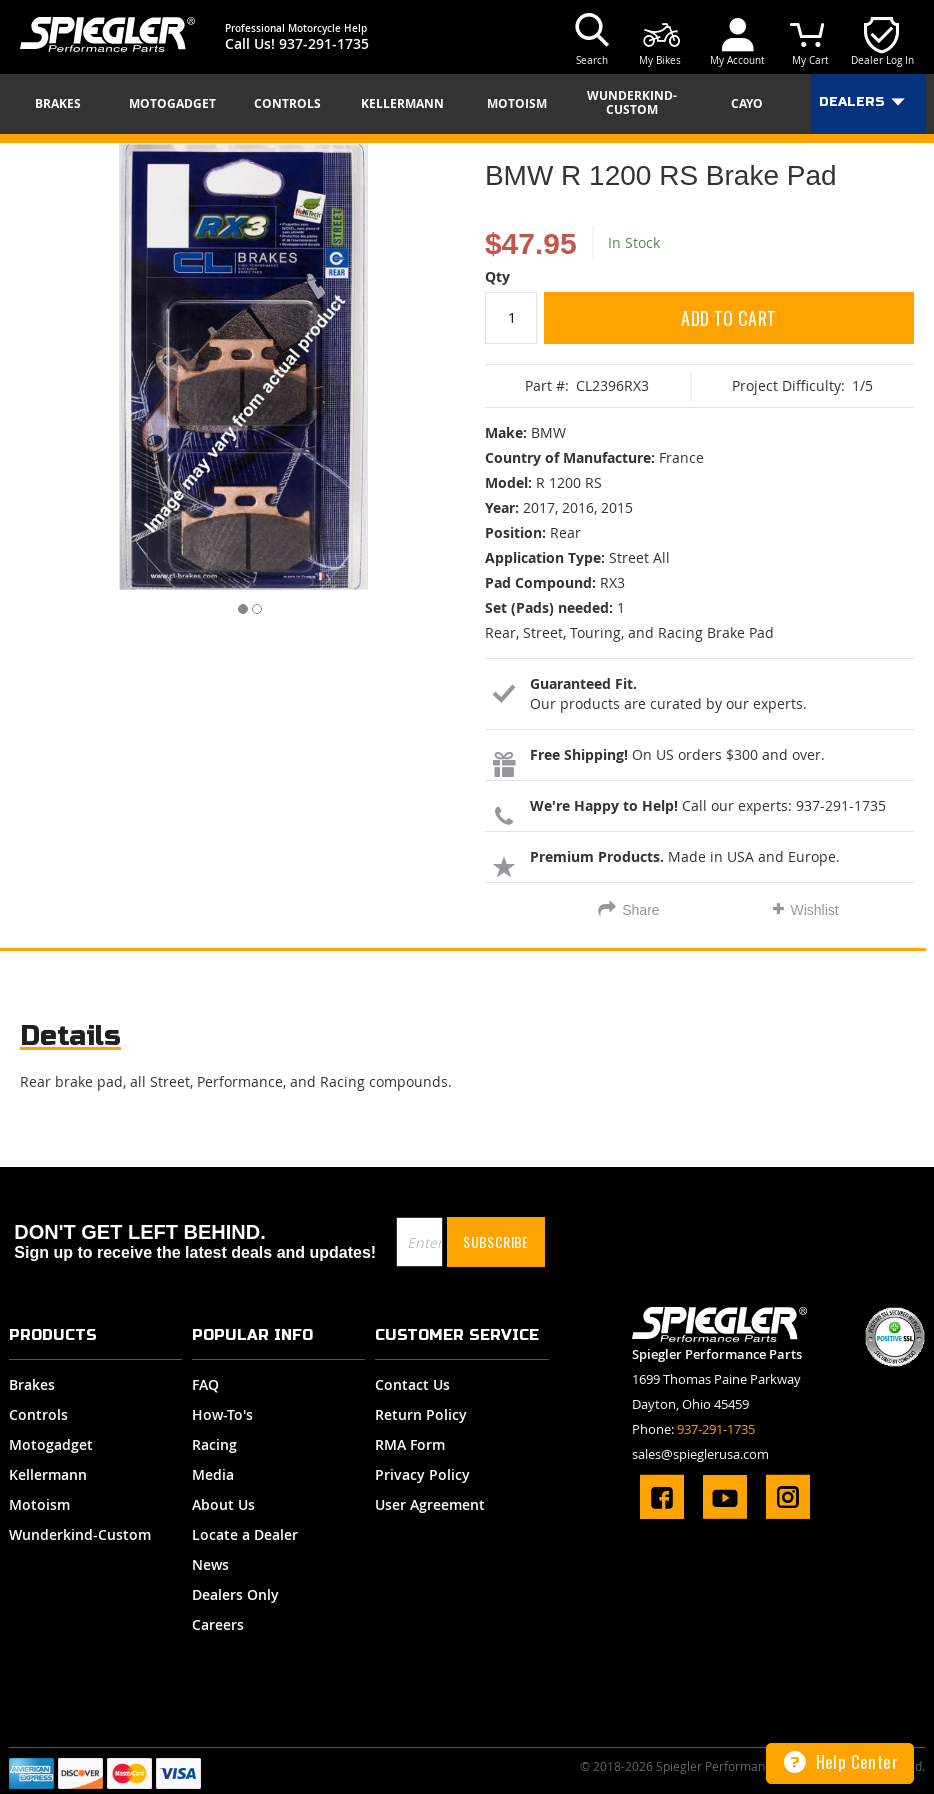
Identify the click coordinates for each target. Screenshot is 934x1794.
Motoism (39, 1504)
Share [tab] (640, 910)
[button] (237, 605)
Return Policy (421, 1414)
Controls (38, 1414)
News (210, 1564)
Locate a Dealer (245, 1534)
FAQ (205, 1384)
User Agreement (430, 1504)
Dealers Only (235, 1594)
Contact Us (412, 1384)
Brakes (32, 1384)
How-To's (222, 1414)
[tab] (70, 1040)
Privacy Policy (422, 1474)
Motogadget (51, 1444)
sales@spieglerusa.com (700, 1454)
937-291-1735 (324, 43)
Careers (218, 1624)
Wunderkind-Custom (80, 1534)
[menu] (467, 104)
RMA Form (410, 1444)
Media (213, 1474)
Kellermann (48, 1474)
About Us (223, 1504)
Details (70, 1035)
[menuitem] (65, 104)
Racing (214, 1444)
